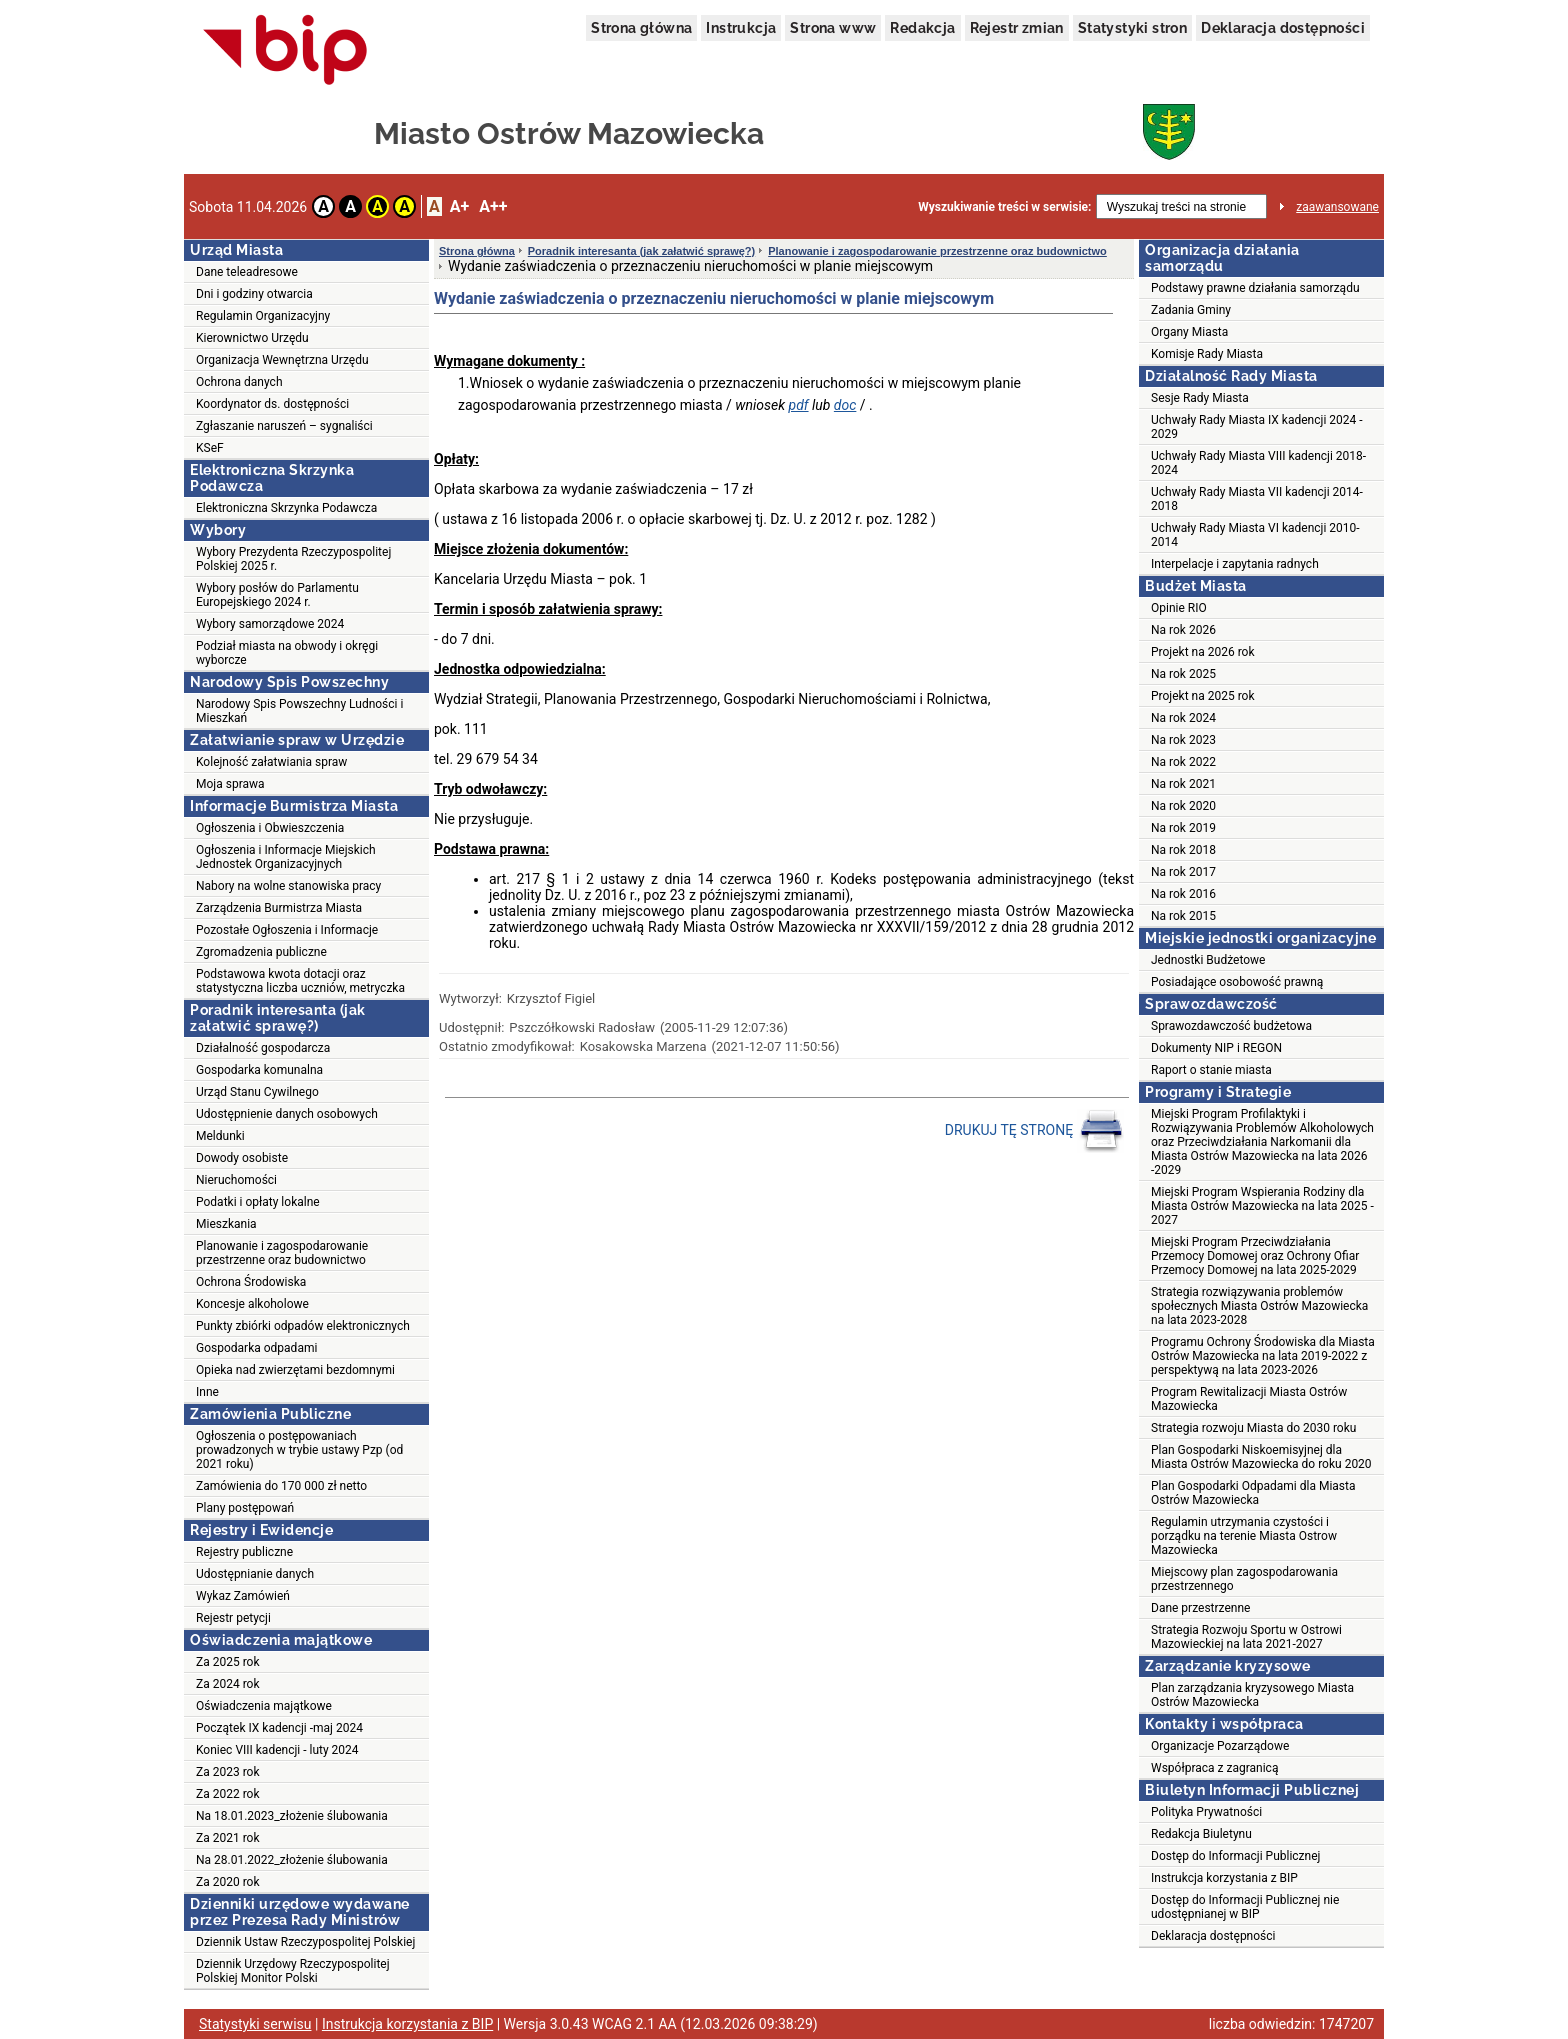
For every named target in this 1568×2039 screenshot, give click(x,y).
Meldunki (220, 1136)
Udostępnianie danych (255, 1574)
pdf (799, 405)
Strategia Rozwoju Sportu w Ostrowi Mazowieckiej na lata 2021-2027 (1246, 1637)
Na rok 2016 (1183, 894)
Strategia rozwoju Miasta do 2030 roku (1253, 1428)
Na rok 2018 (1183, 850)
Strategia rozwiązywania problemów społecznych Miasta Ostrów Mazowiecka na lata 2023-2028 (1259, 1306)
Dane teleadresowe (247, 272)
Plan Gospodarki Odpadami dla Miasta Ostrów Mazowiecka (1253, 1493)
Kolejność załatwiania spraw (271, 762)
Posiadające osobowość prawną (1237, 982)
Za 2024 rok (228, 1684)
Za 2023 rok (228, 1772)
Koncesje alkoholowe (252, 1304)
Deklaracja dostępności (1283, 28)
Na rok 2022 (1183, 762)
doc (845, 405)
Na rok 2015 (1183, 916)
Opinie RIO (1179, 608)
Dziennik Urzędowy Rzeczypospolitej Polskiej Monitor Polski (293, 1971)
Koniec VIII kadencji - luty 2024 (277, 1750)
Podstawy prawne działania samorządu (1255, 288)
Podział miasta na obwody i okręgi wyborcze (287, 653)
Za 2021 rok (228, 1838)
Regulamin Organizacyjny (263, 316)
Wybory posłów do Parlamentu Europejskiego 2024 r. (277, 595)
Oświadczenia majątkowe (264, 1706)
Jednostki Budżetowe (1208, 960)
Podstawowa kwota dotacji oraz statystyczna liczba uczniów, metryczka (300, 981)
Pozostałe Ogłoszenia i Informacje (287, 930)
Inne (207, 1392)
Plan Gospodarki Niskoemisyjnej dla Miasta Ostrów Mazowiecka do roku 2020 (1261, 1457)
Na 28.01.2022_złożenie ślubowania (292, 1860)
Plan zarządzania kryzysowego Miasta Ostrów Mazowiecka (1252, 1695)
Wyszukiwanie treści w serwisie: (1004, 207)
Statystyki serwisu (255, 2024)
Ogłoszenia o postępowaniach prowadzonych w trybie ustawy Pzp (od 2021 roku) (299, 1450)
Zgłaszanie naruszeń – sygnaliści (284, 426)
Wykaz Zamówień (243, 1596)
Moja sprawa (230, 784)
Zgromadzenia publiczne (261, 952)
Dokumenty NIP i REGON (1216, 1048)
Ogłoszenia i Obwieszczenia (270, 828)
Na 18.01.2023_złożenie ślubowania (292, 1816)
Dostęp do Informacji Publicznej (1235, 1856)
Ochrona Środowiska (251, 1282)
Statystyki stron (1132, 28)
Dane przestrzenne (1200, 1608)
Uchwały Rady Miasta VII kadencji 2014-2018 (1257, 499)
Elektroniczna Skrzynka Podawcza (286, 508)
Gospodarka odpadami (256, 1348)
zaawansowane (1337, 207)
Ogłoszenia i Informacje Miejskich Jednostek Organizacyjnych (286, 857)
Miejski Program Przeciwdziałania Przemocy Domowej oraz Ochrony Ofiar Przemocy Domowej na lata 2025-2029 (1255, 1256)
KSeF (210, 448)
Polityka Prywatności (1206, 1812)
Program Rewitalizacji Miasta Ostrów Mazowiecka (1249, 1399)
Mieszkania (226, 1224)
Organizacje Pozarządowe (1220, 1746)
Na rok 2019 (1183, 828)
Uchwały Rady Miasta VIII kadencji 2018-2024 (1258, 463)
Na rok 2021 (1183, 784)
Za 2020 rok (228, 1882)
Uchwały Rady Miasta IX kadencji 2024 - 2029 (1257, 427)
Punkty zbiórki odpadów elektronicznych (303, 1326)
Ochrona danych (239, 382)
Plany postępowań (245, 1508)
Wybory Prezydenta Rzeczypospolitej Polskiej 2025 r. (293, 559)
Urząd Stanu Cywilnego (257, 1092)
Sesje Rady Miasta (1200, 398)
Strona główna (641, 28)
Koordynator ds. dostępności (272, 404)
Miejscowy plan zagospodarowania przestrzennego (1244, 1579)
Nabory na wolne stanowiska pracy (288, 886)
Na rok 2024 (1183, 718)
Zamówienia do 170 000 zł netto (281, 1486)
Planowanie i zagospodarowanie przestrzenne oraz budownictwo (282, 1253)
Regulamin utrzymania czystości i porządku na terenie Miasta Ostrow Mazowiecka (1244, 1536)
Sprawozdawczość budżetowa (1231, 1026)
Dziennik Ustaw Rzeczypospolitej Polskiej (305, 1942)
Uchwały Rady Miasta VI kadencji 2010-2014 (1255, 535)
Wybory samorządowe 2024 (270, 624)
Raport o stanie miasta (1211, 1070)
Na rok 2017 (1183, 872)
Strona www (833, 28)
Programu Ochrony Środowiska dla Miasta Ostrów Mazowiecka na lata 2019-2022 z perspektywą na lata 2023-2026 (1263, 1356)
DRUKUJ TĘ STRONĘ (1034, 1131)
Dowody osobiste (242, 1158)
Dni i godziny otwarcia (254, 294)
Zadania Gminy (1191, 310)
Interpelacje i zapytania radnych (1235, 564)
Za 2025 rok (228, 1662)
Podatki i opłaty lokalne (258, 1202)
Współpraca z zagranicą (1214, 1768)
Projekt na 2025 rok (1203, 696)
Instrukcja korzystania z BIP (1224, 1878)
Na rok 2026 (1183, 630)
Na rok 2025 (1183, 674)
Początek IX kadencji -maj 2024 (279, 1728)
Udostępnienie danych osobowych (287, 1114)
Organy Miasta (1189, 332)
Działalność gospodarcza (263, 1048)
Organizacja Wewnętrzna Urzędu (282, 360)
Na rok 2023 (1183, 740)
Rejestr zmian (1017, 28)
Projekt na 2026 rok (1203, 652)
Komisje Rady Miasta (1207, 354)
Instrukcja (741, 28)
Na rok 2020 (1183, 806)
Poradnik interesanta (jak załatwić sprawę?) (641, 251)
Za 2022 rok (228, 1794)
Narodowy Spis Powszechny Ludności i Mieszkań (299, 711)
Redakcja (922, 28)
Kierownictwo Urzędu (252, 338)
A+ (459, 206)
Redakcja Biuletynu (1201, 1834)
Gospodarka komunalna (259, 1070)
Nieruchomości (236, 1180)
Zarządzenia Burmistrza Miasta (279, 908)
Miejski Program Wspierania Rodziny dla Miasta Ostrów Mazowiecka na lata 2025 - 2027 (1262, 1206)
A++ (493, 206)
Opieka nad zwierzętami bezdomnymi (295, 1370)
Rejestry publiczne (244, 1552)
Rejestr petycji (233, 1618)
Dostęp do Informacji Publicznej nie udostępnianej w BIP (1245, 1907)
